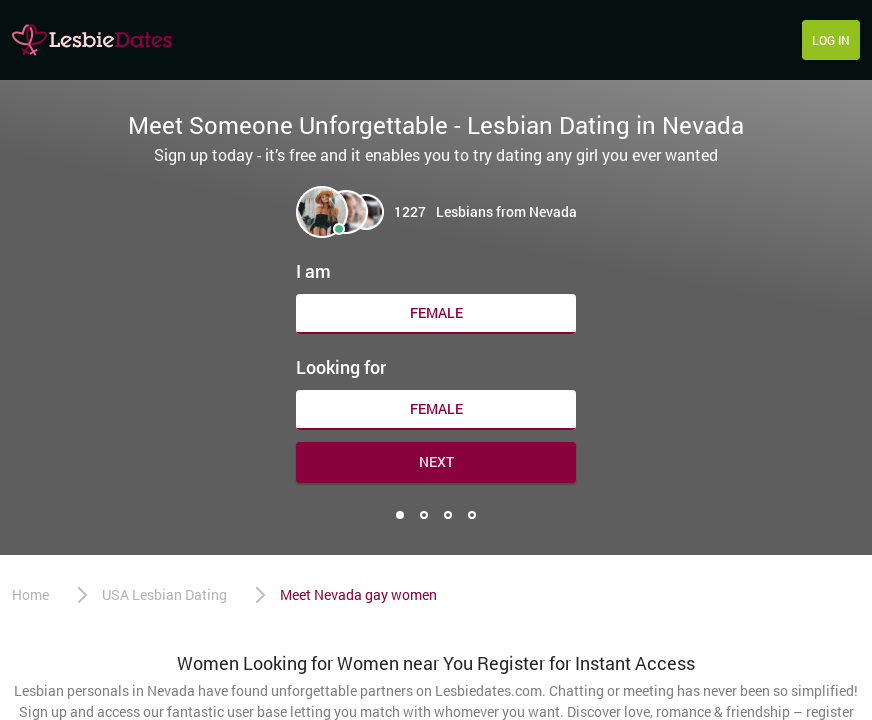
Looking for (341, 367)
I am (313, 271)
